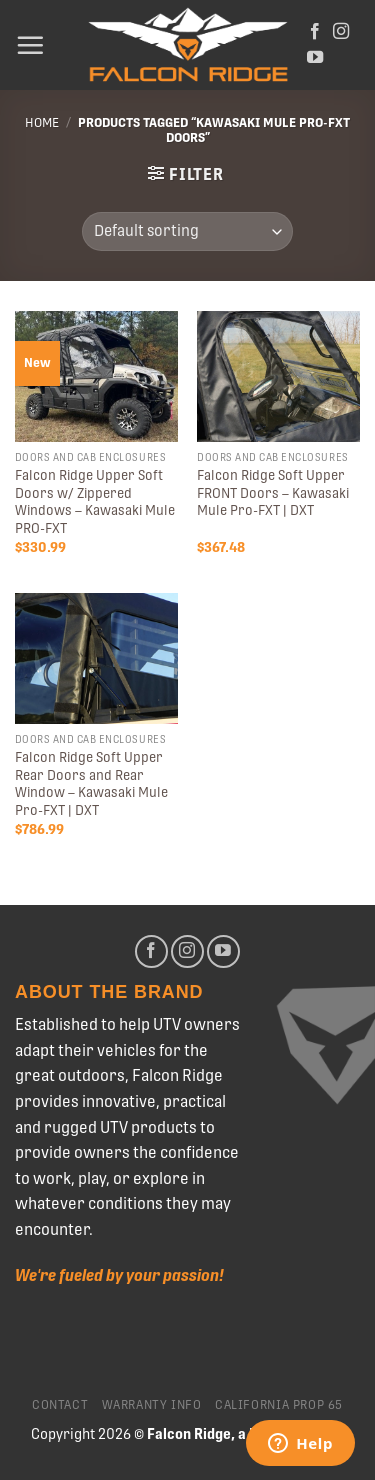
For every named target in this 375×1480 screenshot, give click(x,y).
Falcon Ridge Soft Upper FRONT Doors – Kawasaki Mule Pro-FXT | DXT (273, 492)
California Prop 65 (279, 1405)
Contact (60, 1405)
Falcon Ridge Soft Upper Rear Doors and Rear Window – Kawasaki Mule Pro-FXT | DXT (91, 783)
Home (42, 122)
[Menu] (30, 45)
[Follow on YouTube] (315, 58)
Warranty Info (152, 1405)
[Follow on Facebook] (315, 32)
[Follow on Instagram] (341, 32)
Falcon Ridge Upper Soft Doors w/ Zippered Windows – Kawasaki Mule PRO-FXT (95, 501)
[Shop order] (187, 231)
